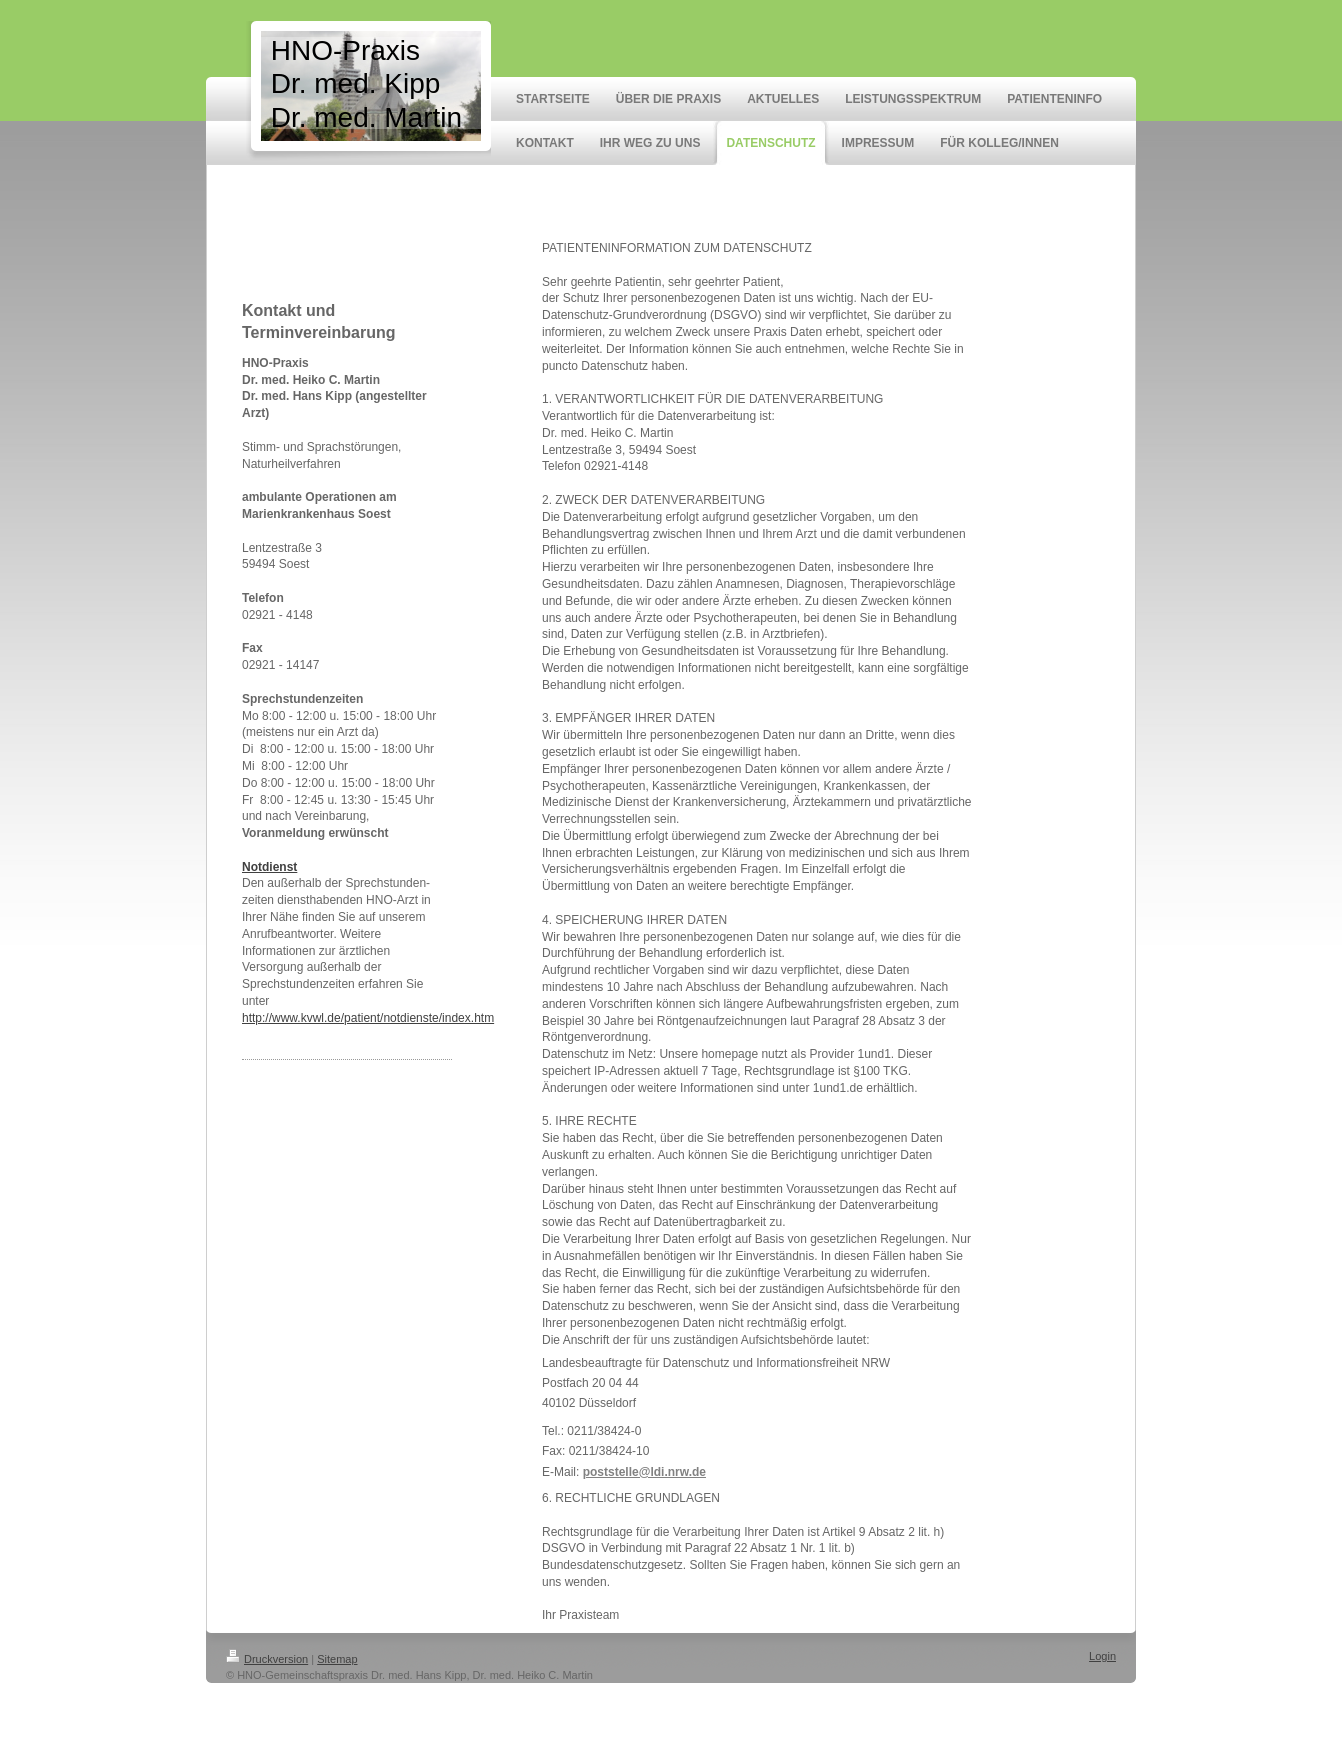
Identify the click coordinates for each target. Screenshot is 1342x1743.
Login (1102, 1656)
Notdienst (269, 867)
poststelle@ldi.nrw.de (644, 1472)
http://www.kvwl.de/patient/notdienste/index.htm (368, 1018)
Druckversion (267, 1659)
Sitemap (337, 1659)
